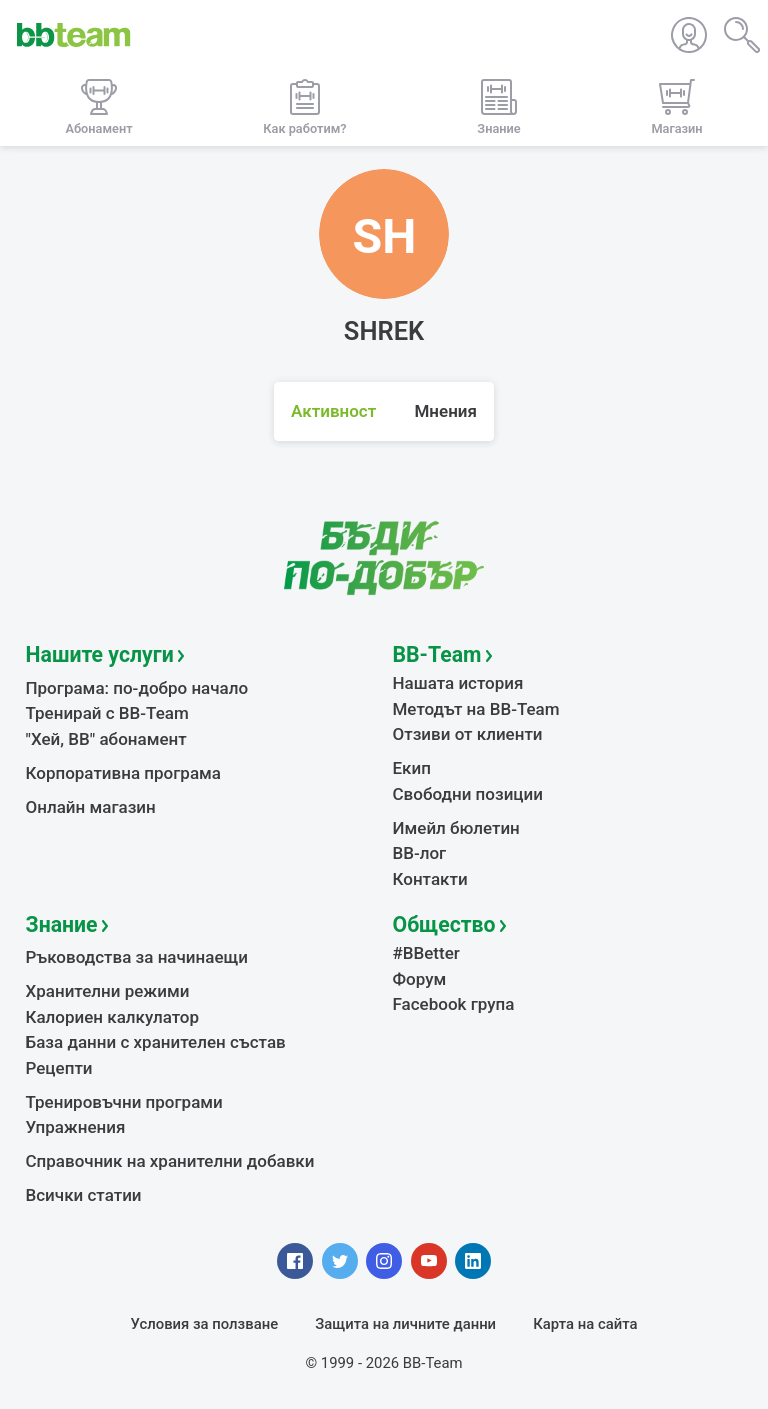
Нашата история (458, 683)
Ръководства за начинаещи (137, 957)
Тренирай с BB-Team (107, 713)
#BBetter (426, 953)
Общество (444, 924)
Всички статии (84, 1195)
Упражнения (76, 1127)
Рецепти (59, 1068)
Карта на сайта (585, 1324)
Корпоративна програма (123, 773)
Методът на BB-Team (476, 709)
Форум (420, 979)
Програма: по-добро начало (137, 688)
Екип (412, 768)
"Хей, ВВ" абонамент (106, 739)
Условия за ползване (205, 1324)
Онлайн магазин (91, 807)
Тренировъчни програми (124, 1102)
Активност (333, 411)
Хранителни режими (108, 991)
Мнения (445, 411)
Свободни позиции (468, 794)
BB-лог (420, 853)
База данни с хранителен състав (156, 1042)
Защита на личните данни (405, 1324)
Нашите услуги (100, 654)
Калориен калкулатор (113, 1017)
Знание (62, 924)
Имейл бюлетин (456, 828)
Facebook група (454, 1004)
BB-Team (437, 654)
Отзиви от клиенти (468, 734)
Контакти (430, 879)
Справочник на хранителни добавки (170, 1161)
